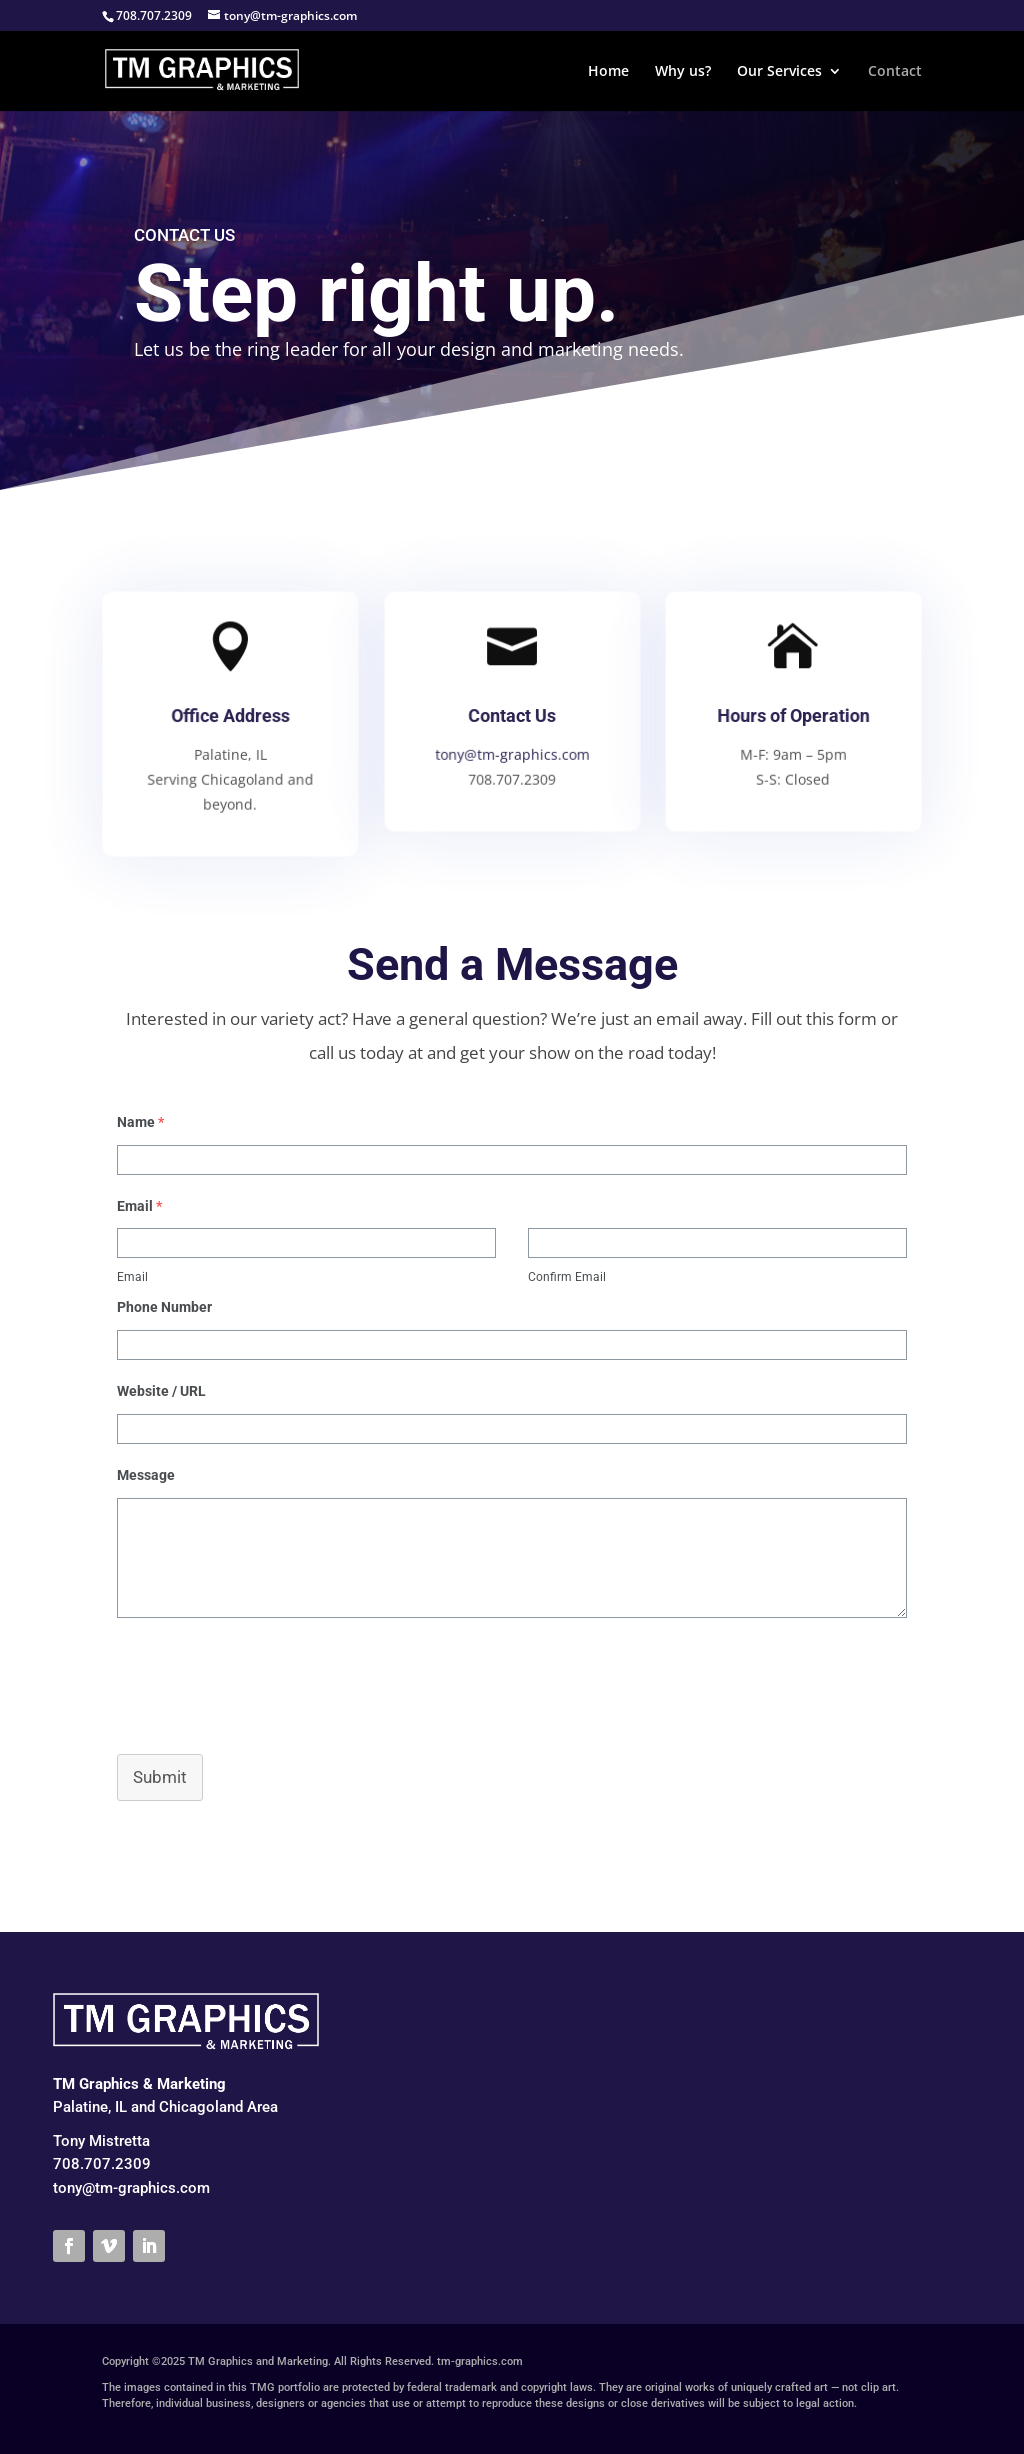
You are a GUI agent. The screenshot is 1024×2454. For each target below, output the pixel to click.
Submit (160, 1777)
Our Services (779, 72)
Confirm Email (567, 1277)
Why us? (683, 72)
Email (132, 1277)
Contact (895, 72)
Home (608, 72)
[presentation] (254, 1685)
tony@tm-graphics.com (512, 753)
